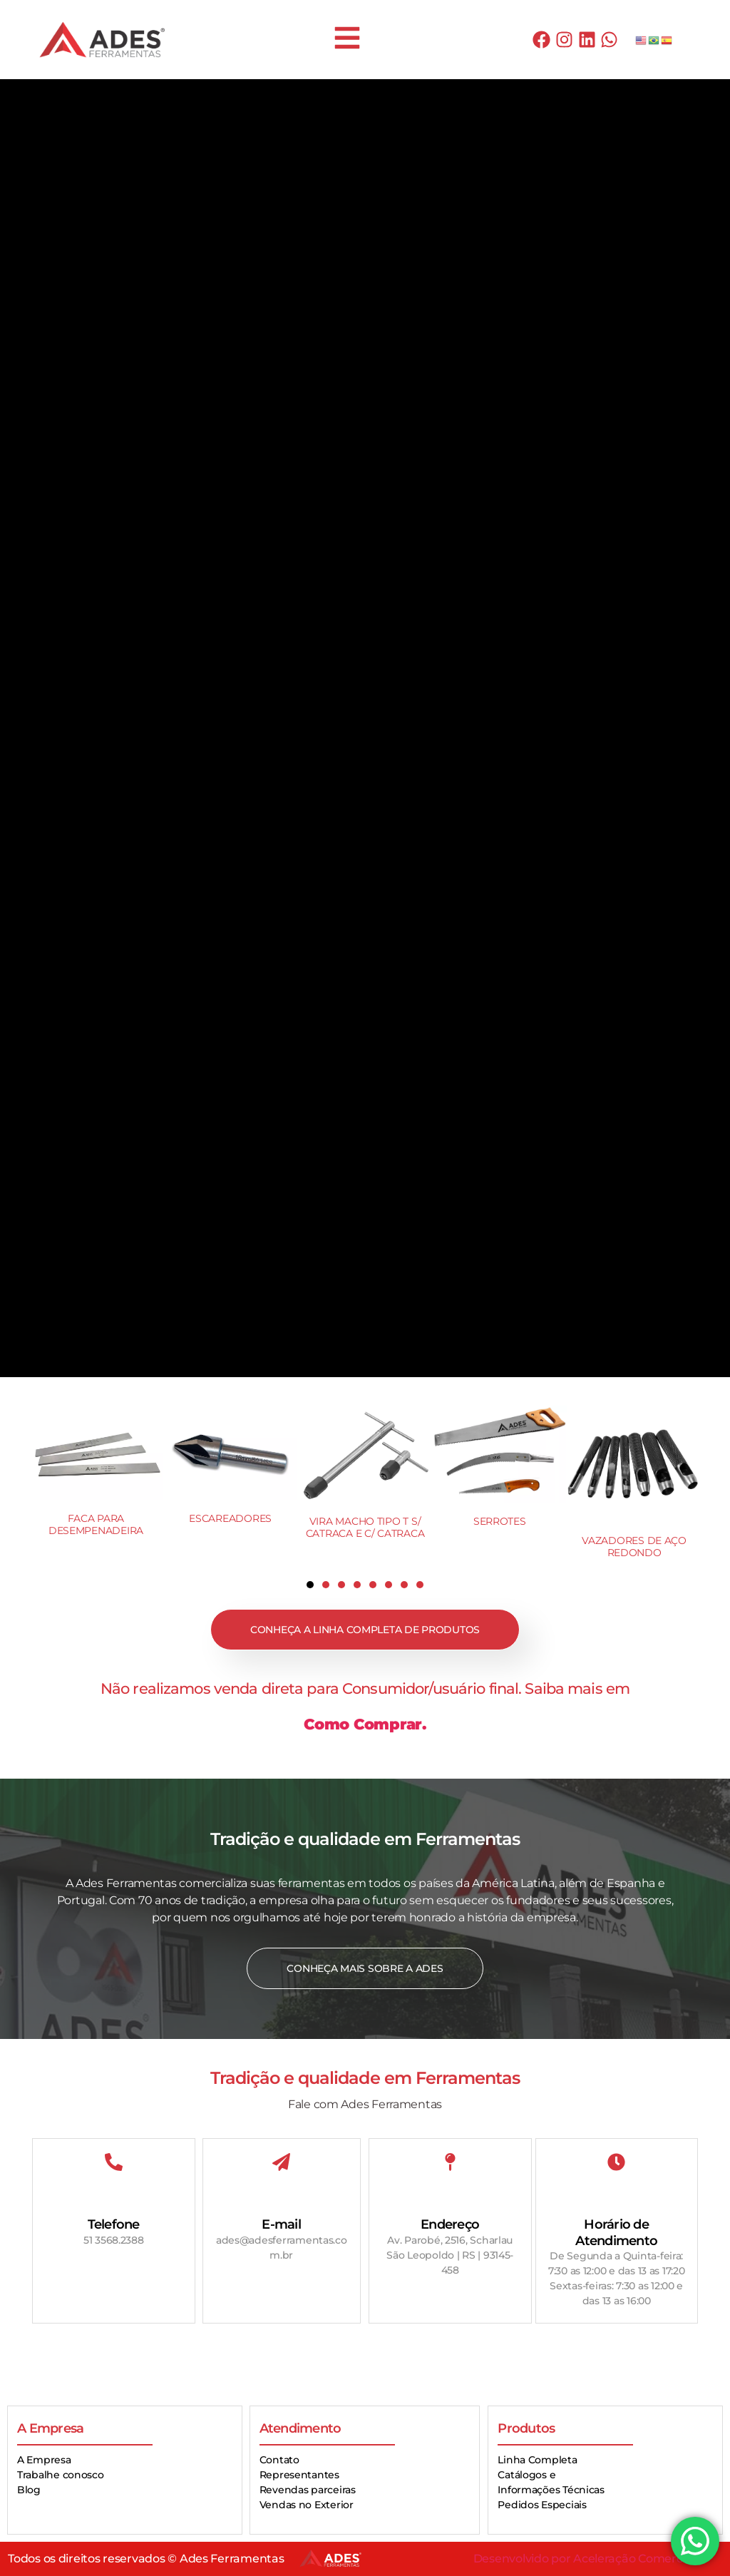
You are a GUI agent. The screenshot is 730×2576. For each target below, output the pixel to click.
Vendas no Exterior (306, 2504)
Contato (279, 2459)
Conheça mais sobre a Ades (365, 1968)
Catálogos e (526, 2474)
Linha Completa (537, 2459)
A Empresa (44, 2459)
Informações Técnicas (551, 2489)
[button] (310, 1584)
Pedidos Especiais (542, 2504)
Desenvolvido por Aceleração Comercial (584, 2558)
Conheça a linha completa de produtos (365, 1629)
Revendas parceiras (307, 2489)
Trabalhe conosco (60, 2474)
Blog (29, 2489)
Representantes (299, 2474)
